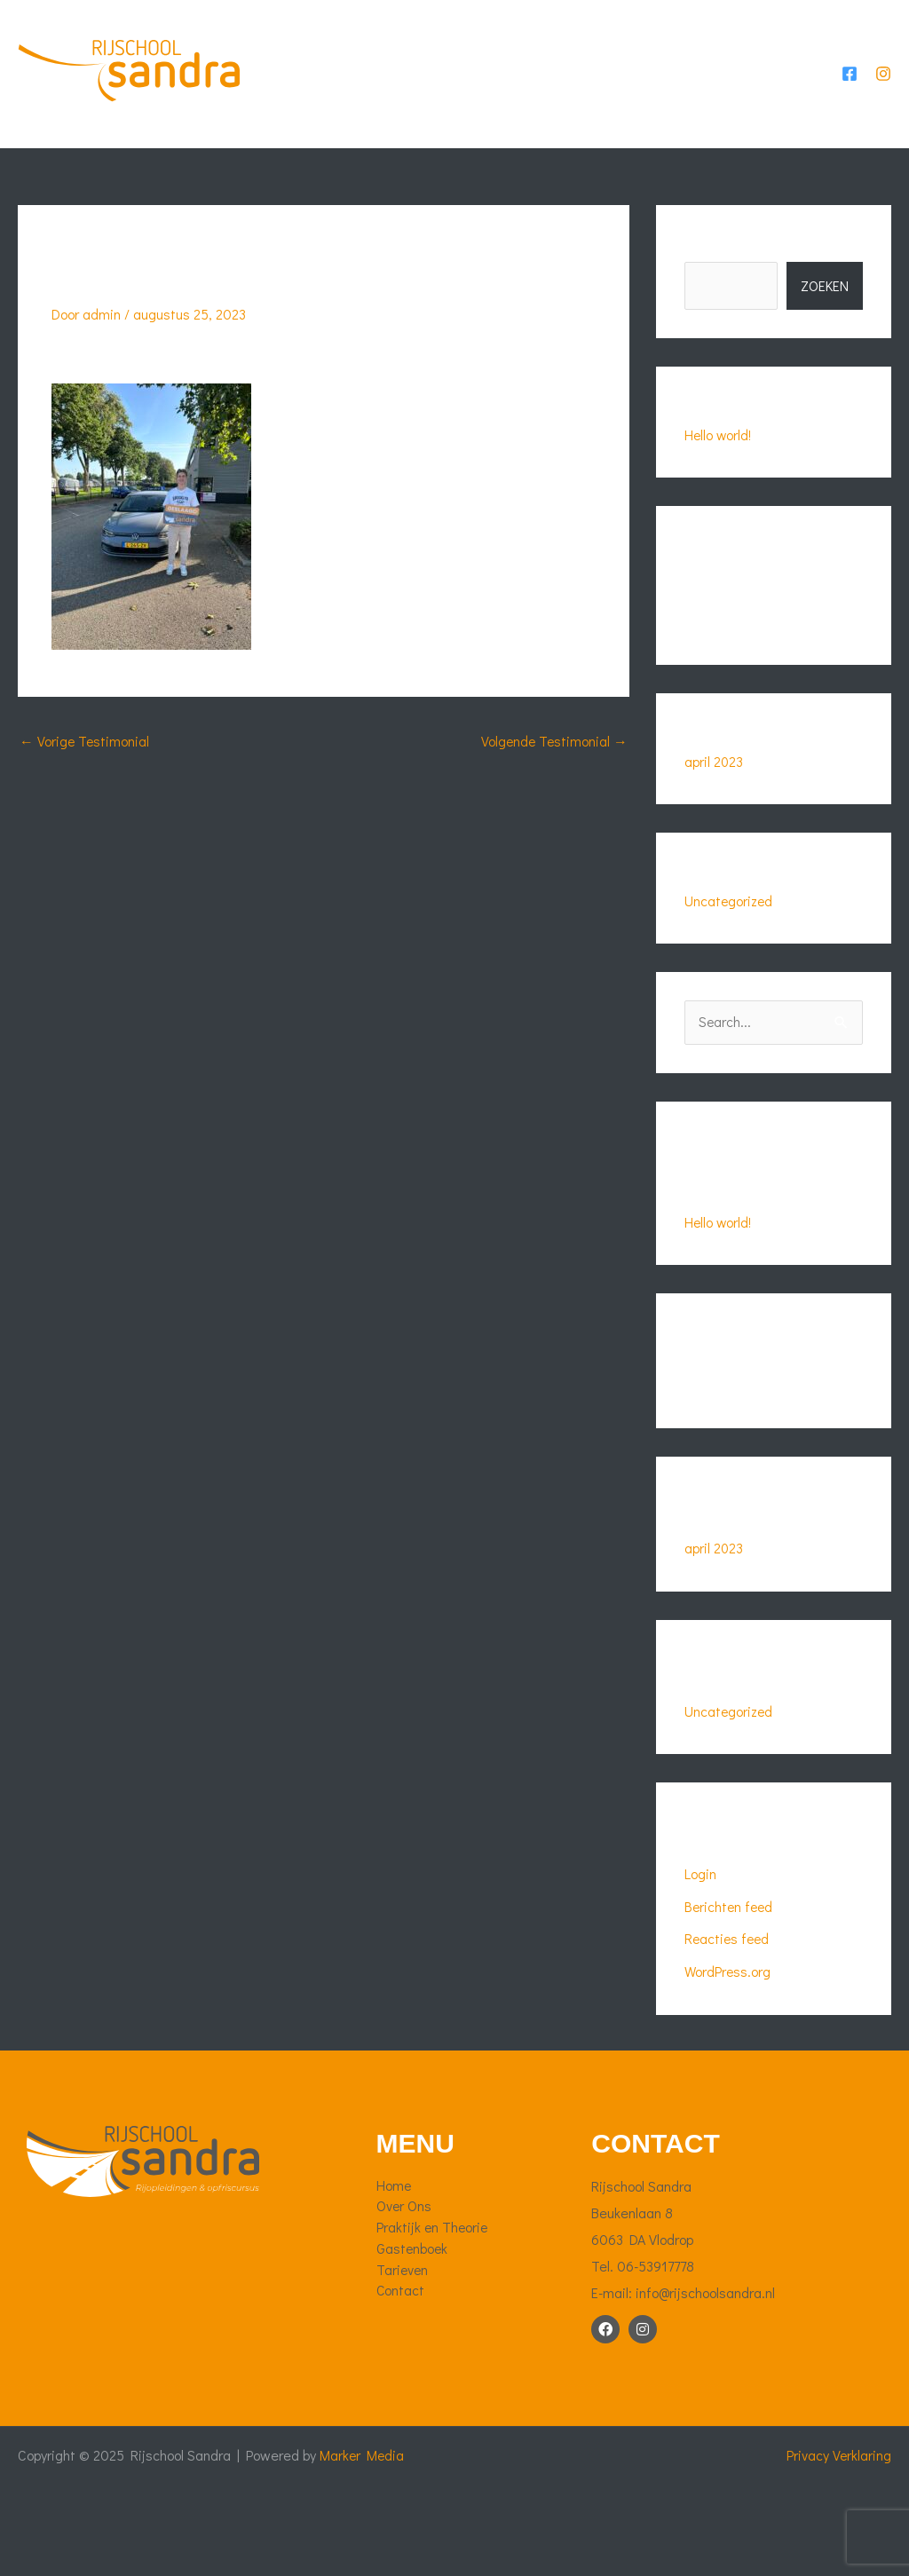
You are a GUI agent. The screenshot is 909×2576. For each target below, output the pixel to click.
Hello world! (719, 481)
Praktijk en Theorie (512, 48)
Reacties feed (728, 1982)
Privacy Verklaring (838, 2497)
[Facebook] (850, 98)
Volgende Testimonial (553, 788)
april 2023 (714, 807)
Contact (316, 146)
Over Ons (383, 48)
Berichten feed (730, 1950)
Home (304, 48)
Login (700, 1918)
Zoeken (706, 294)
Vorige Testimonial (85, 788)
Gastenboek (650, 48)
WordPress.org (728, 2014)
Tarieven (749, 48)
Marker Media (366, 2497)
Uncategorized (729, 946)
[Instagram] (883, 98)
